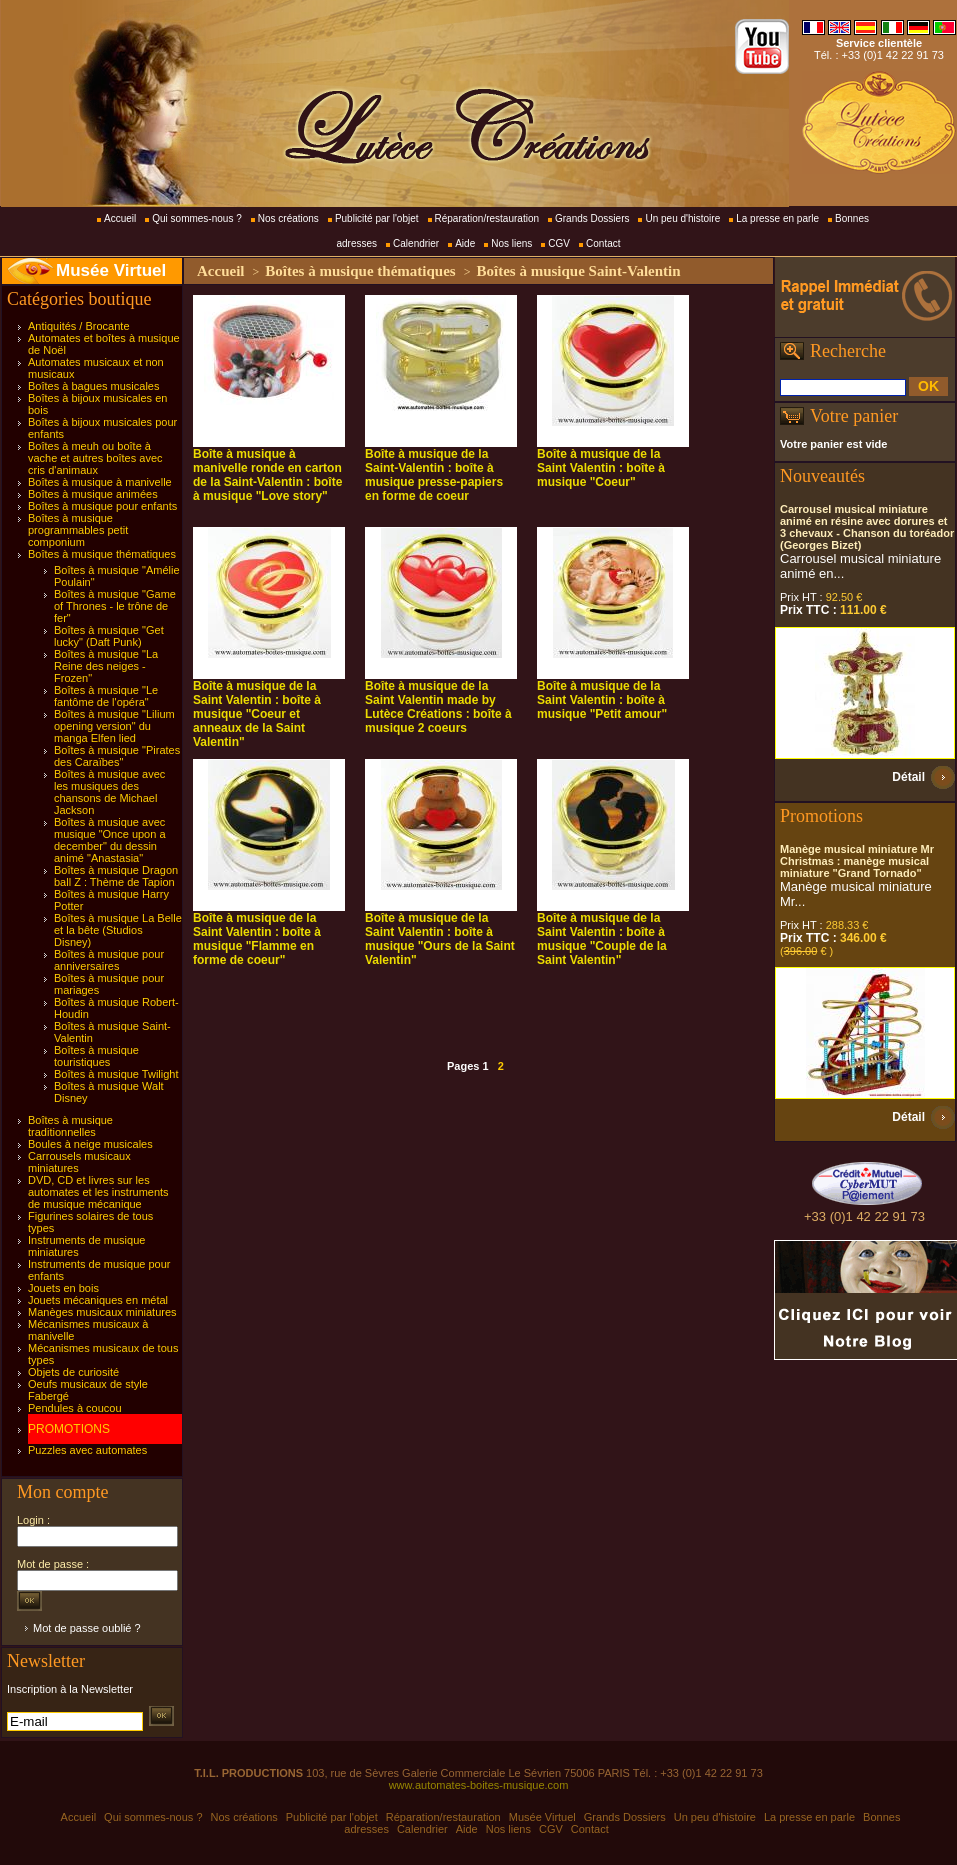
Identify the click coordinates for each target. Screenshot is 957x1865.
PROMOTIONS (69, 1429)
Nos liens (511, 243)
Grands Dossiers (592, 218)
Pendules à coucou (75, 1408)
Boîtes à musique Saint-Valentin (578, 271)
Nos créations (288, 218)
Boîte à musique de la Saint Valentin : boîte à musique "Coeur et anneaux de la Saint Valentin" (257, 714)
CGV (559, 243)
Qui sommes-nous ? (196, 218)
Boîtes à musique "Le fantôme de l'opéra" (106, 696)
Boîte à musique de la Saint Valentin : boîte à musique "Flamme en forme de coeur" (257, 939)
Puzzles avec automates (87, 1450)
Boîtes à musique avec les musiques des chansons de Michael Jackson (109, 792)
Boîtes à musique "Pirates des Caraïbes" (117, 756)
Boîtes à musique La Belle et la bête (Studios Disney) (118, 930)
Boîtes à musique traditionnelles (70, 1126)
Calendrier (416, 243)
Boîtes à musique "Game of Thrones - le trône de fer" (115, 606)
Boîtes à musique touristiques (96, 1056)
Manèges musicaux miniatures (102, 1312)
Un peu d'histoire (682, 218)
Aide (465, 243)
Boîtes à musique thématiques (102, 554)
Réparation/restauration (487, 218)
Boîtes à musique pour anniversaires (109, 960)
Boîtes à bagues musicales (93, 386)
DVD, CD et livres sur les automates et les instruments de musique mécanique (98, 1192)
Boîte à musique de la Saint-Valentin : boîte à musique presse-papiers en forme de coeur (434, 475)
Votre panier (854, 416)
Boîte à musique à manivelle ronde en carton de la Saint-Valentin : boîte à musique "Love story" (267, 475)
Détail (908, 777)
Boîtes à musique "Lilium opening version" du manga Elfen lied (114, 726)
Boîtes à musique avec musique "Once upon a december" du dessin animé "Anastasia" (110, 840)
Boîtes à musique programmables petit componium (78, 530)
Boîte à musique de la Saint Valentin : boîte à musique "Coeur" (601, 468)
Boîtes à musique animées (93, 494)
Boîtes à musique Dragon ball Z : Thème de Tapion (116, 876)
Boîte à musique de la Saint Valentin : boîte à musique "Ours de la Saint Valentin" (440, 939)
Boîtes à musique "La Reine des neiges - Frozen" (106, 666)
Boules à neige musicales (90, 1144)
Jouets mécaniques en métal (98, 1300)
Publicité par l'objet (377, 218)
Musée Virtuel (111, 270)
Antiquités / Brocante (79, 326)
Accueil (120, 218)
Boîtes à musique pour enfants (102, 506)
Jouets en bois (63, 1288)
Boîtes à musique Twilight (116, 1074)
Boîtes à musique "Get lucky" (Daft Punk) (109, 636)
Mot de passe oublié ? (87, 1628)
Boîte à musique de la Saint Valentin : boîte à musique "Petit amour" (602, 700)
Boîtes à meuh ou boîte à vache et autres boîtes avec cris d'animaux (95, 458)
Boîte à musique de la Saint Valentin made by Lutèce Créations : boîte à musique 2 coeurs (438, 707)
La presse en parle (777, 218)
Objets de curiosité (73, 1372)
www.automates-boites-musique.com (479, 1785)
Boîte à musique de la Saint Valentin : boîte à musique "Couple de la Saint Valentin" (602, 939)
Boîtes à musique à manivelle (100, 482)
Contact (603, 243)
